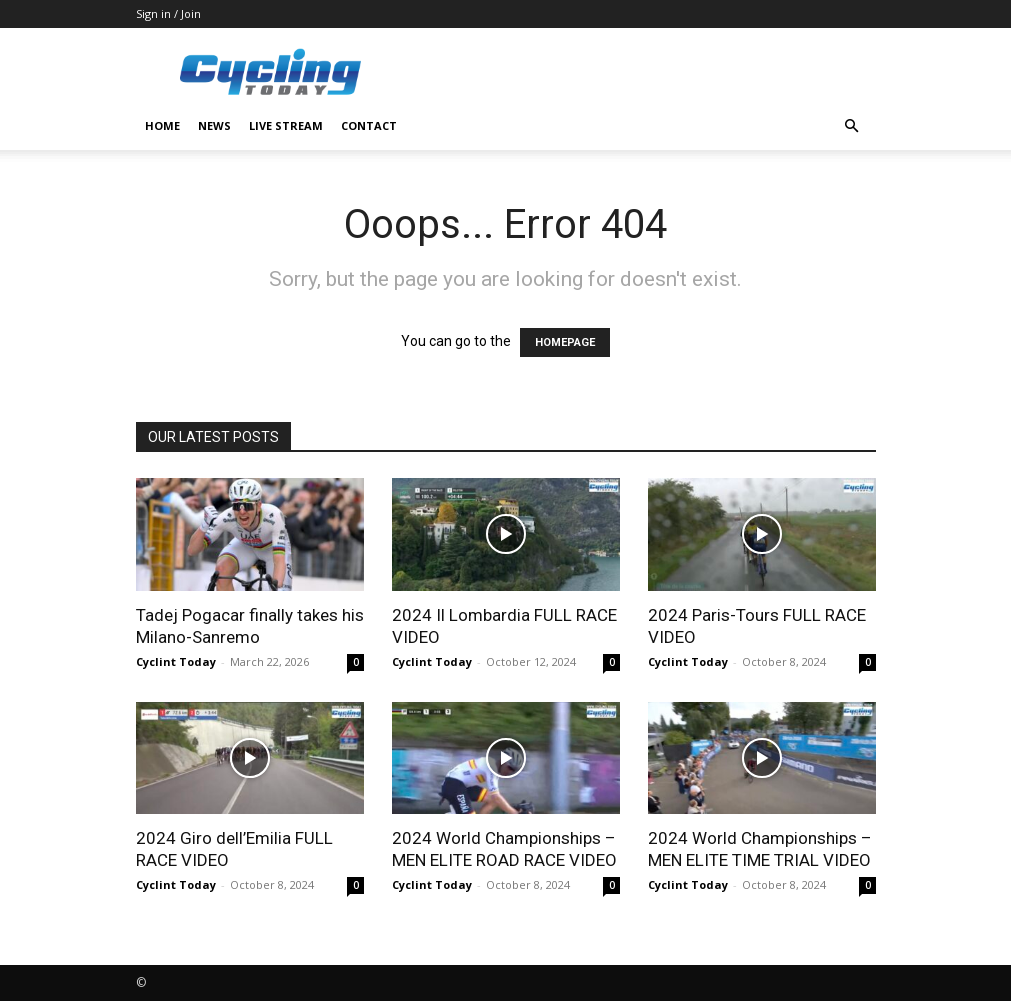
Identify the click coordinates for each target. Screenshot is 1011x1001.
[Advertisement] (641, 72)
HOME (162, 125)
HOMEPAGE (565, 342)
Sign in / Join (168, 13)
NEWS (214, 125)
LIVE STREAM (286, 125)
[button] (852, 126)
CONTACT (369, 125)
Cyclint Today (176, 661)
